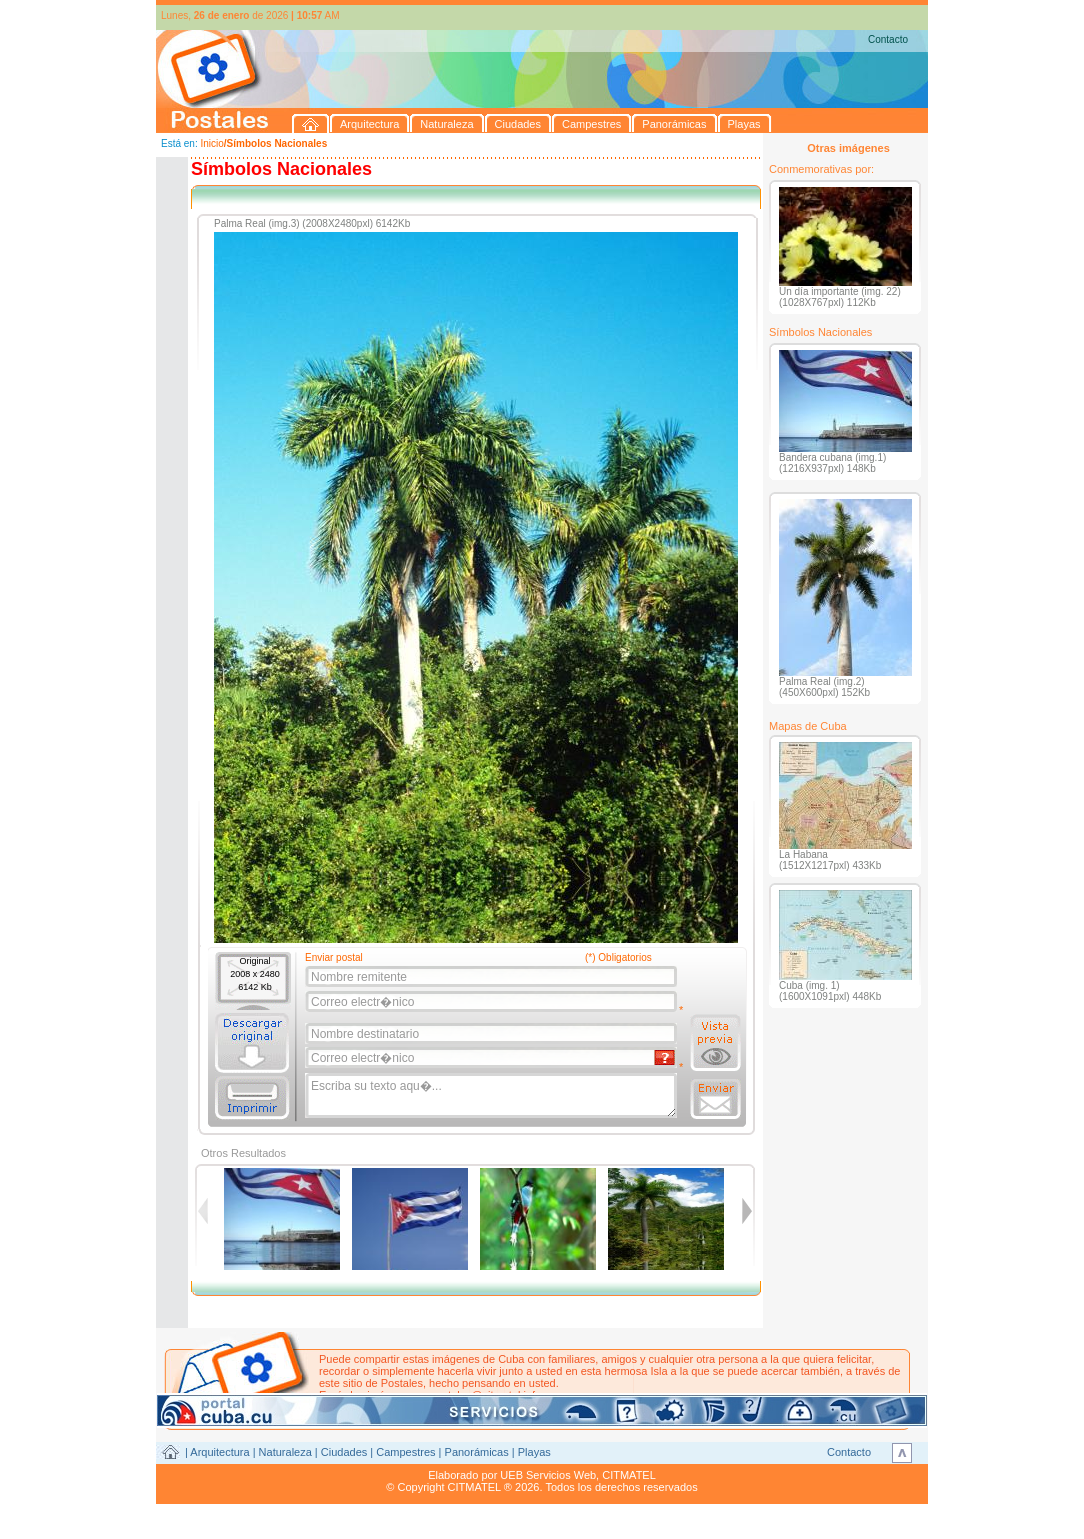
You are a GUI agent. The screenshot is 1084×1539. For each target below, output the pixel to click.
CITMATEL (629, 1475)
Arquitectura (219, 1452)
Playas (534, 1452)
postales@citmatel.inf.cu (489, 1395)
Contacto (888, 39)
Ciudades (344, 1452)
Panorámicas (477, 1452)
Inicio (211, 143)
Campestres (405, 1452)
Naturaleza (285, 1452)
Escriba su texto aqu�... (492, 1096)
